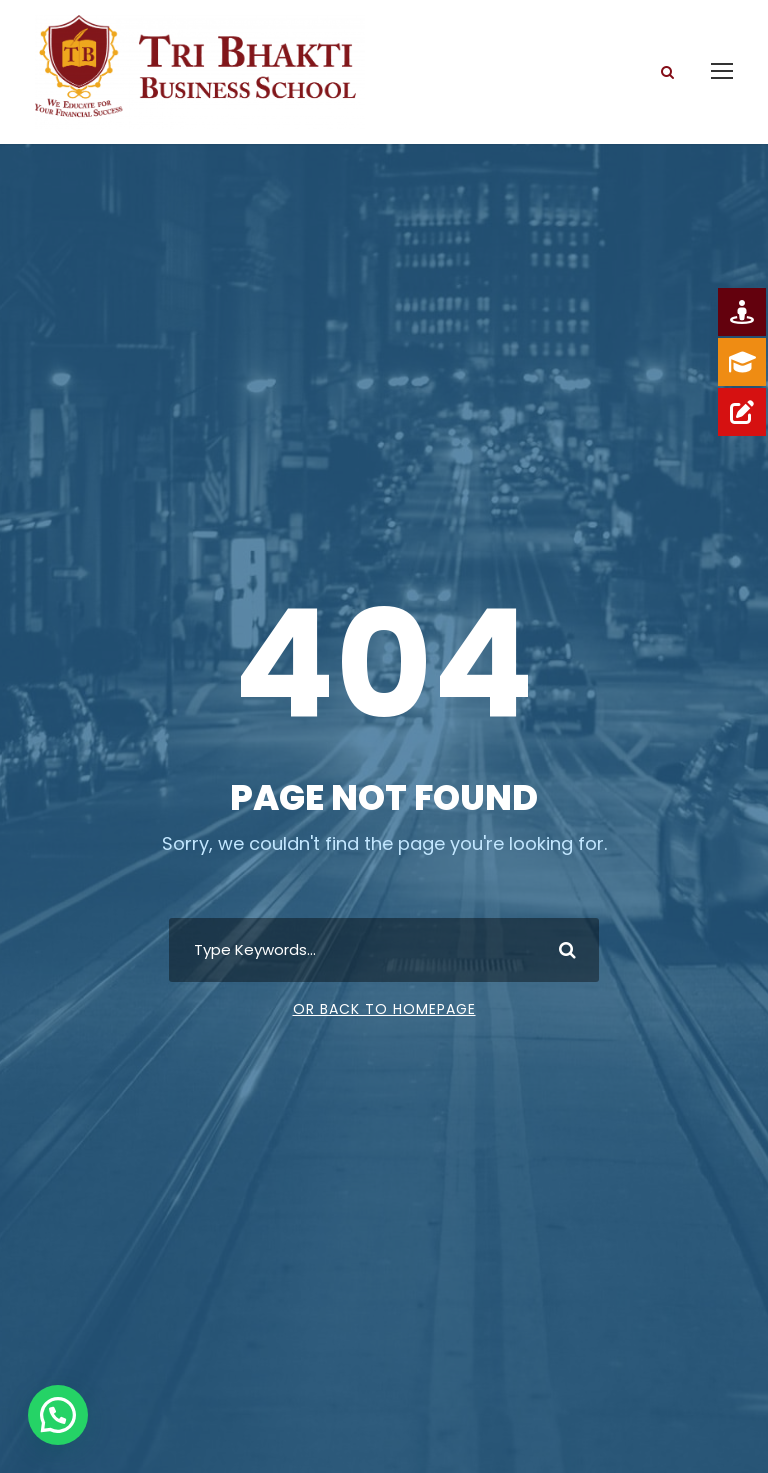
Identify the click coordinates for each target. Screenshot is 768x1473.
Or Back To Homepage (384, 1009)
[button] (58, 1415)
